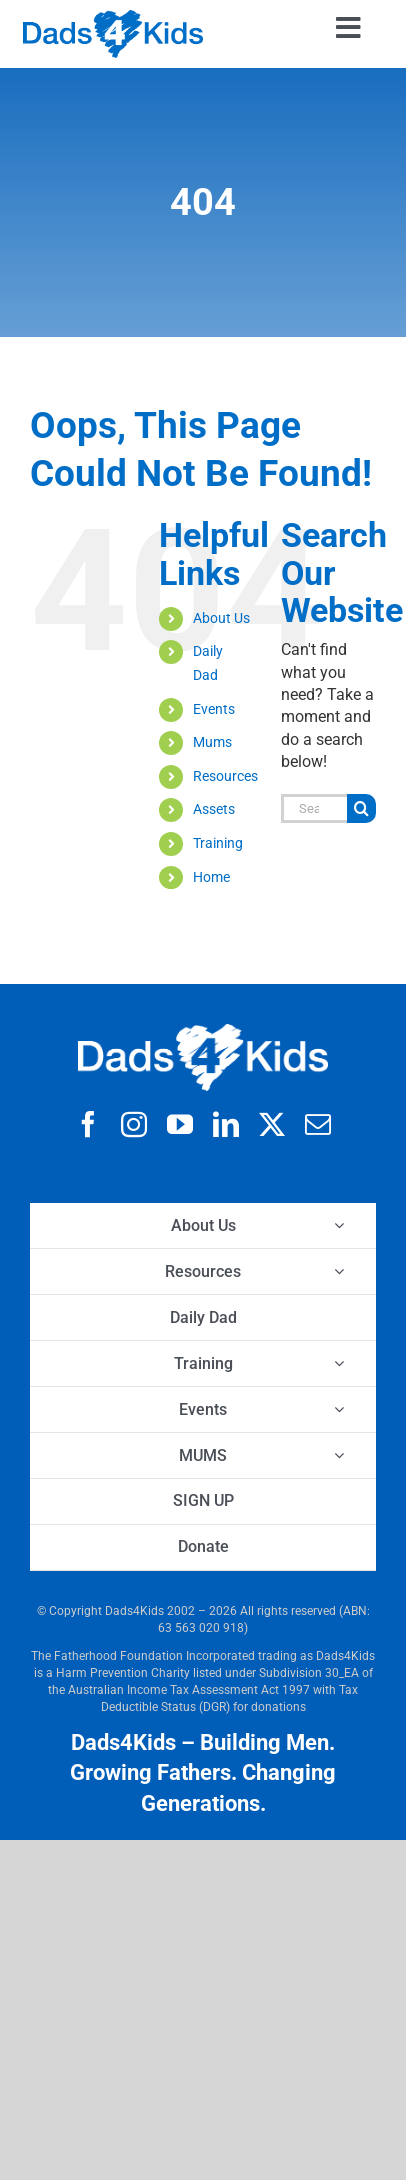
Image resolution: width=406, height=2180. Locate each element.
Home (211, 877)
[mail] (318, 1124)
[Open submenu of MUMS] (339, 1455)
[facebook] (88, 1124)
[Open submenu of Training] (339, 1363)
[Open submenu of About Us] (339, 1225)
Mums (212, 742)
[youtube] (180, 1124)
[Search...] (314, 808)
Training (218, 843)
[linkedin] (226, 1124)
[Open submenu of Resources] (339, 1271)
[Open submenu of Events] (339, 1409)
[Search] (361, 808)
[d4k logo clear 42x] (113, 17)
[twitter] (272, 1124)
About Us (221, 618)
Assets (214, 809)
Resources (225, 776)
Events (214, 709)
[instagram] (134, 1124)
